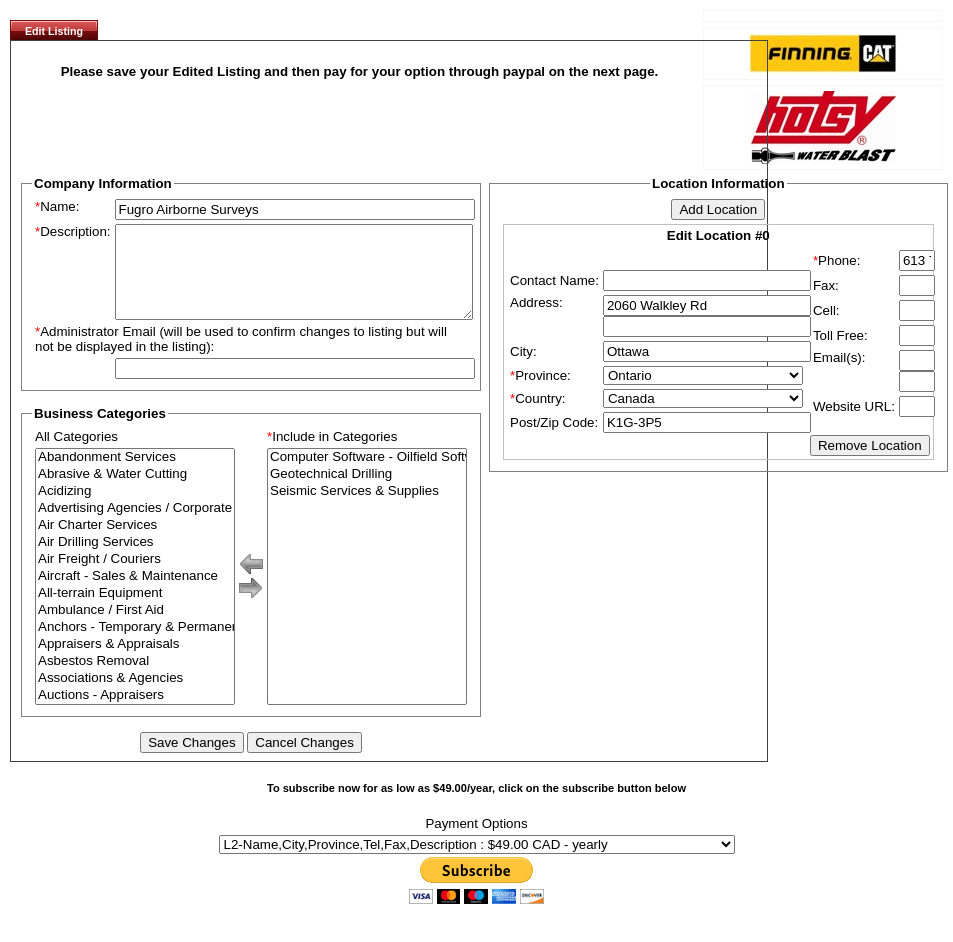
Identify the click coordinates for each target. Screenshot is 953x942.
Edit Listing (54, 31)
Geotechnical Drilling (367, 492)
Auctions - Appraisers (135, 713)
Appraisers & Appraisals (135, 662)
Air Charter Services (135, 543)
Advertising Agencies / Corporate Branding (135, 526)
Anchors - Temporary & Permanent (135, 645)
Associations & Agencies (135, 696)
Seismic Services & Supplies (367, 509)
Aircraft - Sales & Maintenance (135, 594)
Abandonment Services (135, 475)
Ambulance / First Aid (135, 628)
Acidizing (135, 509)
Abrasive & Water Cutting (135, 492)
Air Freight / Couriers (135, 577)
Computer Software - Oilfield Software (367, 475)
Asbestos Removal (135, 679)
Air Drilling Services (135, 560)
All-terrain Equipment (135, 611)
